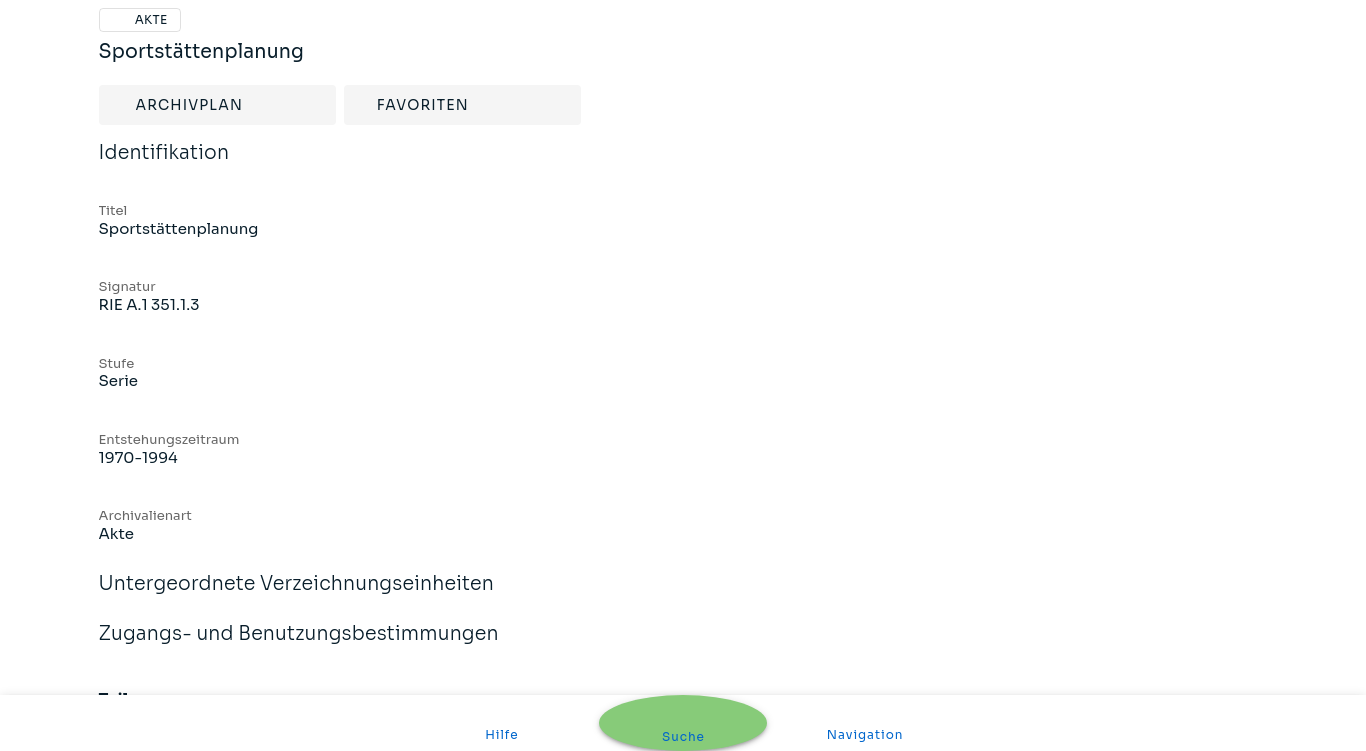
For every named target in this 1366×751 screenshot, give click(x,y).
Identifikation (164, 166)
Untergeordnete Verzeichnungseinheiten (297, 597)
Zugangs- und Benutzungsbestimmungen (299, 647)
